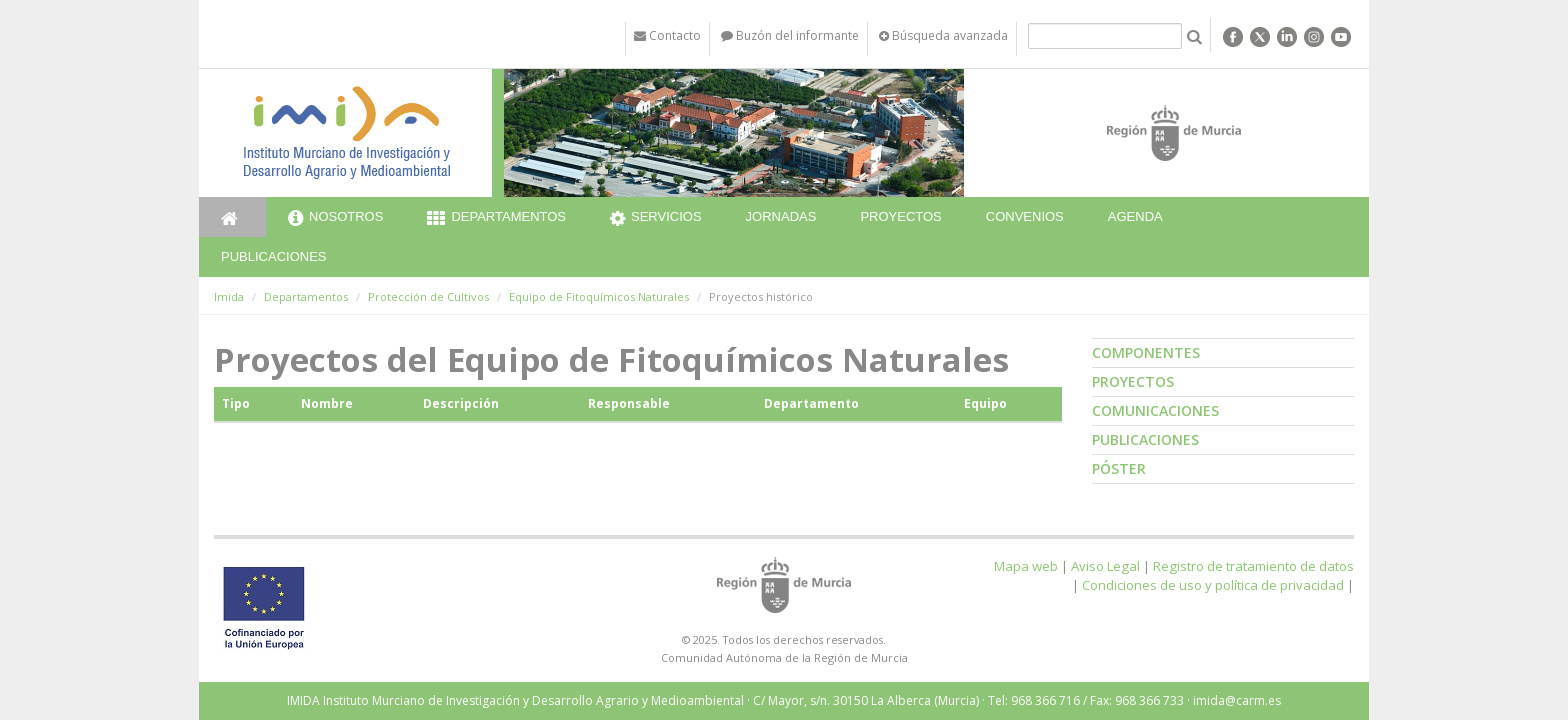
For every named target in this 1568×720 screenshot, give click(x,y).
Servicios (656, 219)
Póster (1119, 468)
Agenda (1135, 216)
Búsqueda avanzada (943, 35)
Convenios (1025, 216)
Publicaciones (273, 256)
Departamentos (496, 219)
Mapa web (1026, 566)
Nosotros (335, 219)
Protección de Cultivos (428, 296)
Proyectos (900, 216)
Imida (229, 296)
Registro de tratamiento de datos (1253, 566)
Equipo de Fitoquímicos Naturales (599, 296)
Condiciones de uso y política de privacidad (1213, 585)
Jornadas (781, 216)
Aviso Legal (1105, 566)
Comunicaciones (1155, 410)
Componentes (1146, 352)
